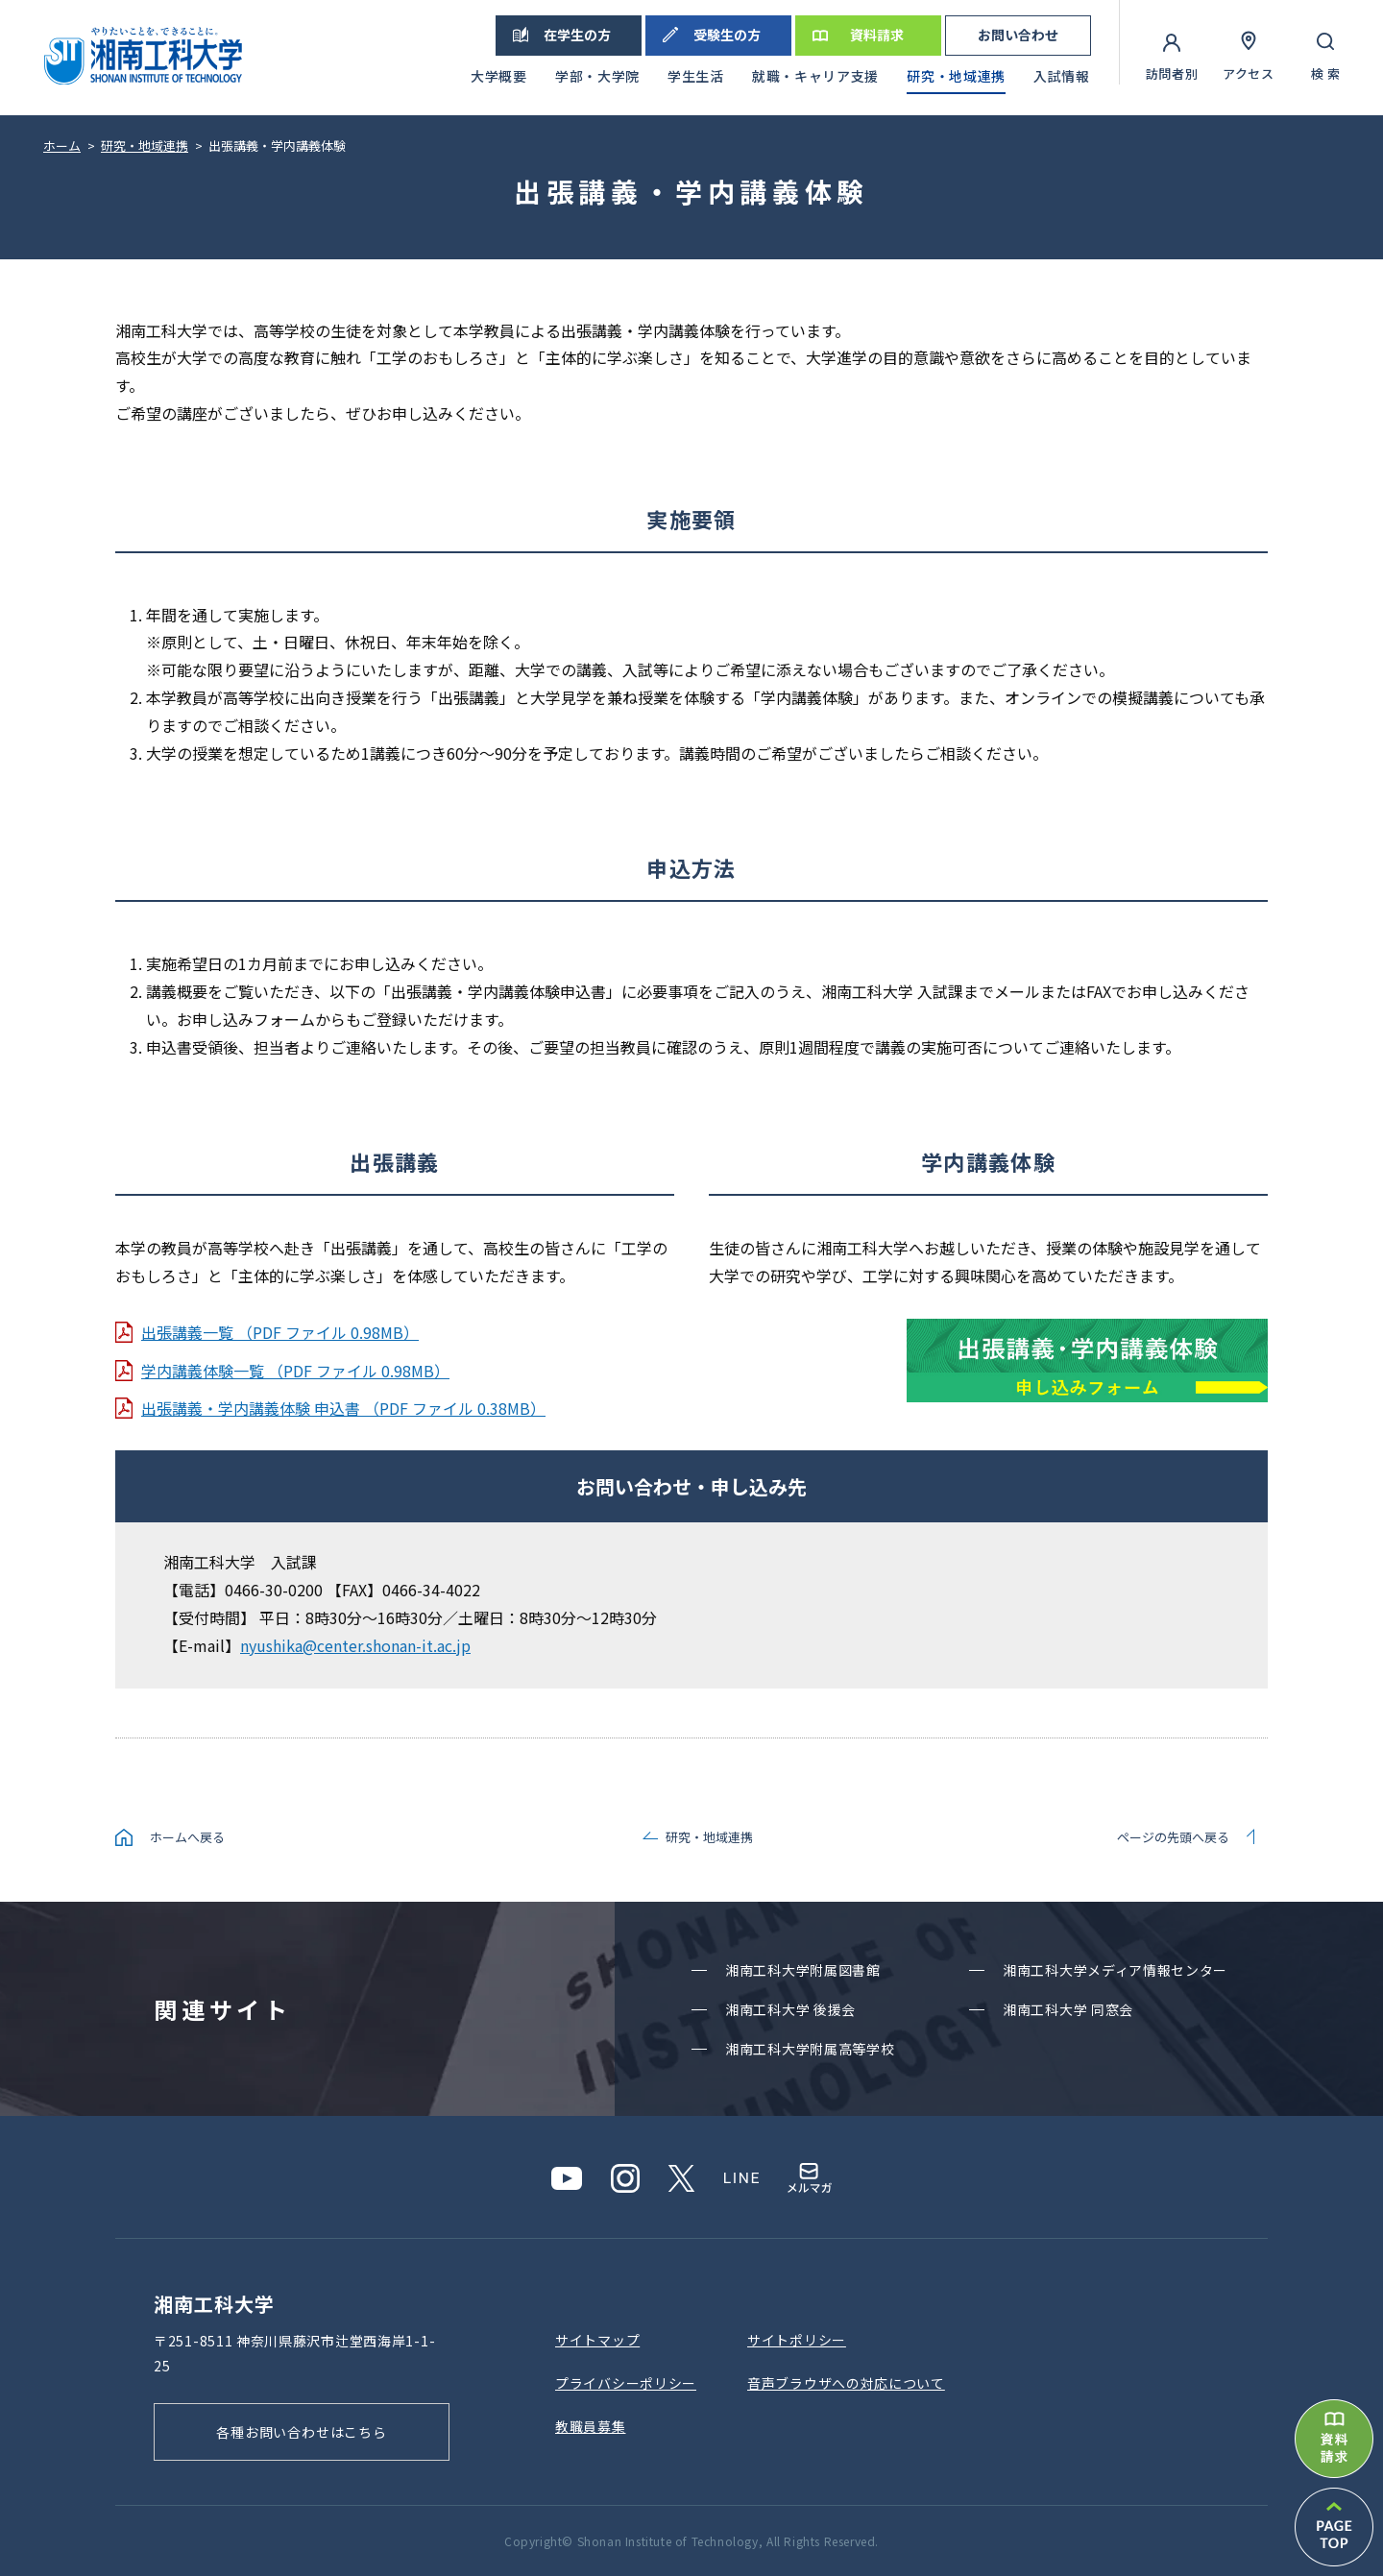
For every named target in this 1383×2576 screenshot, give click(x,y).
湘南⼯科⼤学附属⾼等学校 (809, 2048)
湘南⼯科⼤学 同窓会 (1068, 2009)
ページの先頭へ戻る (1173, 1837)
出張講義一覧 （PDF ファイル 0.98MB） (280, 1332)
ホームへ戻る (187, 1837)
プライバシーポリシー (625, 2383)
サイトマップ (597, 2339)
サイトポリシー (796, 2339)
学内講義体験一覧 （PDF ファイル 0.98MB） (295, 1370)
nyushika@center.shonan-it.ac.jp (355, 1645)
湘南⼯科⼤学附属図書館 (803, 1970)
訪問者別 (1172, 73)
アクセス (1248, 73)
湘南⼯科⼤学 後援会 (790, 2009)
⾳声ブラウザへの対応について (846, 2383)
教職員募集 (590, 2426)
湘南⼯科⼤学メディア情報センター (1115, 1970)
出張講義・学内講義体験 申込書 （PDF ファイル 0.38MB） (343, 1408)
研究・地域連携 (709, 1837)
